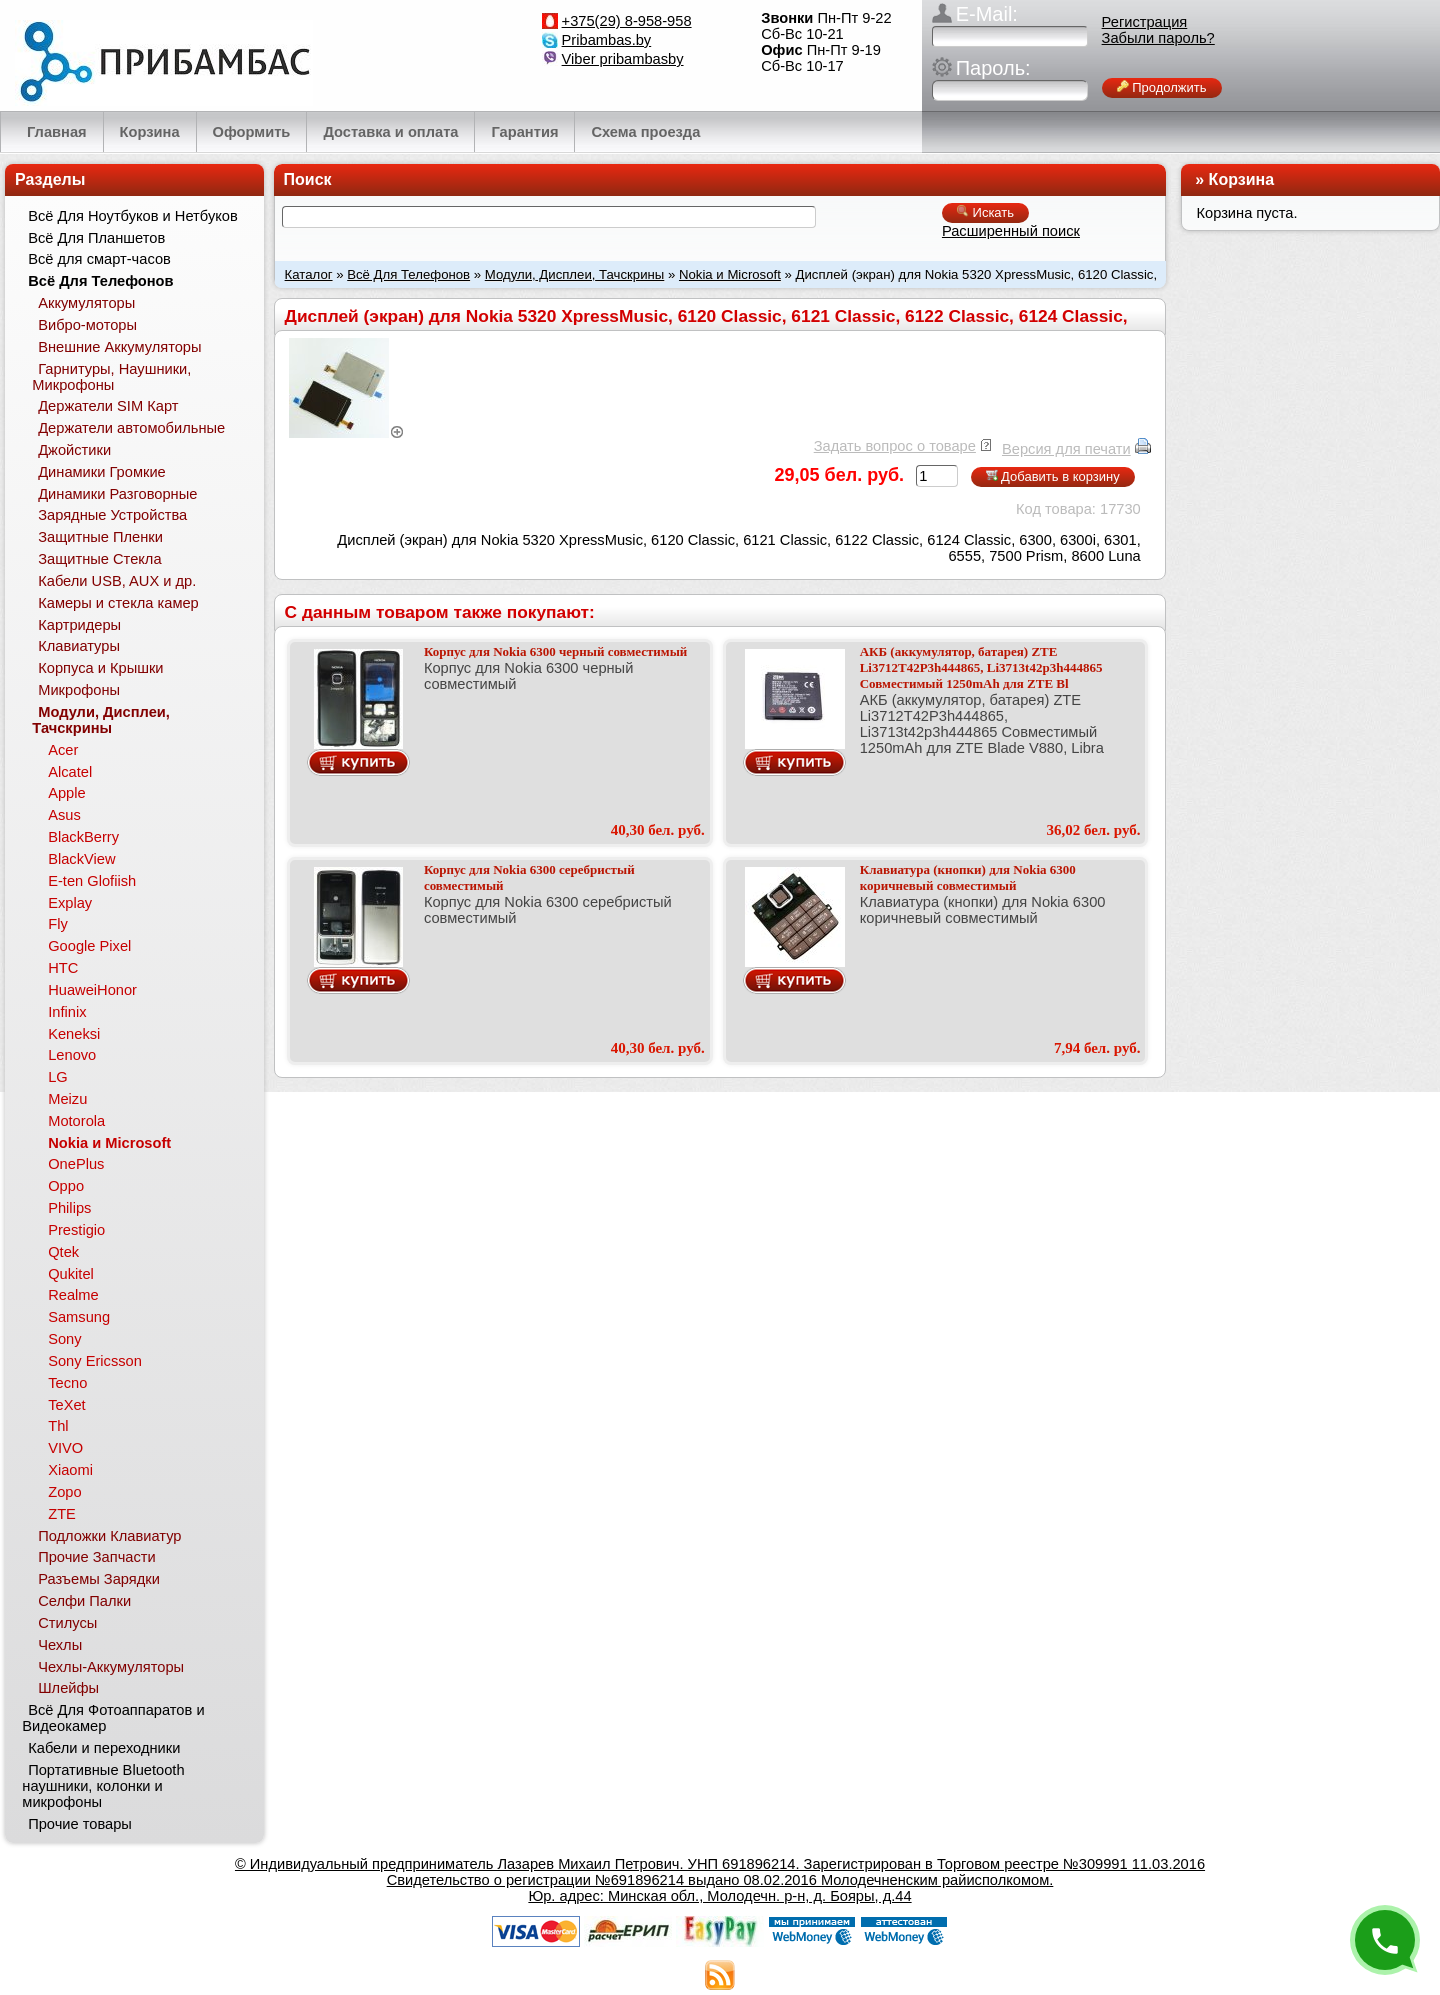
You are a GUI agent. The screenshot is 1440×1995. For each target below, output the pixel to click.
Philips (69, 1208)
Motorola (76, 1121)
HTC (63, 968)
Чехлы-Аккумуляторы (111, 1667)
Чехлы (60, 1645)
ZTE (62, 1514)
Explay (70, 903)
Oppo (66, 1186)
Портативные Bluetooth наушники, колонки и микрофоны (103, 1786)
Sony (64, 1339)
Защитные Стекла (99, 559)
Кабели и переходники (104, 1748)
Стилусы (67, 1623)
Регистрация (1145, 22)
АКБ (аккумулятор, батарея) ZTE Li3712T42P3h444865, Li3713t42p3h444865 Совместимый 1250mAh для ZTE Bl (981, 667)
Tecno (67, 1383)
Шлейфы (68, 1688)
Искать (985, 212)
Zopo (64, 1492)
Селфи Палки (84, 1601)
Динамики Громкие (102, 472)
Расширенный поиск (1011, 231)
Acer (63, 750)
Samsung (79, 1317)
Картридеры (79, 625)
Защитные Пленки (100, 537)
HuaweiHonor (92, 990)
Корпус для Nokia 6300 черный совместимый (555, 651)
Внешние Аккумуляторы (119, 347)
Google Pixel (89, 946)
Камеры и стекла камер (118, 603)
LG (58, 1077)
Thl (58, 1426)
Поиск (308, 179)
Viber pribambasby (623, 59)
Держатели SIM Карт (108, 406)
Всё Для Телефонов (408, 274)
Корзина (1241, 179)
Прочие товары (80, 1824)
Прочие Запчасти (97, 1557)
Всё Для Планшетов (96, 238)
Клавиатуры (79, 646)
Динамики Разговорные (117, 494)
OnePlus (76, 1164)
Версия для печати (1066, 449)
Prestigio (76, 1230)
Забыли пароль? (1158, 38)
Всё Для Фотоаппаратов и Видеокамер (113, 1718)
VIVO (65, 1448)
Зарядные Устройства (112, 515)
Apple (67, 793)
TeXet (66, 1405)
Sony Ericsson (95, 1361)
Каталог (309, 274)
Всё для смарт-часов (99, 259)
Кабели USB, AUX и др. (117, 581)
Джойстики (74, 450)
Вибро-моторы (87, 325)
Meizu (67, 1099)
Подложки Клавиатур (109, 1536)
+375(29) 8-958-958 (627, 21)
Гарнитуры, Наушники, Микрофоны (111, 377)
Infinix (67, 1012)
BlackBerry (83, 837)
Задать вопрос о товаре (895, 446)
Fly (58, 924)
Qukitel (71, 1274)
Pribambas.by (607, 40)
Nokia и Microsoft (730, 274)
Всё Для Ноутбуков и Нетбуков (133, 216)
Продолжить (1162, 87)
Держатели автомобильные (131, 428)
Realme (73, 1295)
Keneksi (74, 1034)
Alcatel (70, 772)
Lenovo (72, 1055)
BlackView (81, 859)
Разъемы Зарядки (99, 1579)
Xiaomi (70, 1470)
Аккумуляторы (86, 303)
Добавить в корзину (1053, 476)
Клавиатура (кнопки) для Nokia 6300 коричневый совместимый (968, 877)
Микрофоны (79, 690)
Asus (64, 815)
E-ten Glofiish (92, 881)
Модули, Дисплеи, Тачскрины (575, 274)
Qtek (63, 1252)
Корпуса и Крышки (100, 668)
